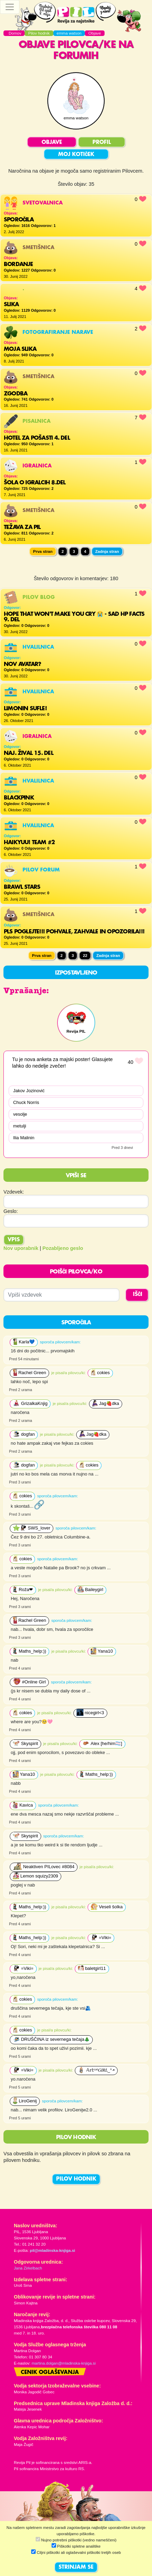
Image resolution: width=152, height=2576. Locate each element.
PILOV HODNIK (76, 2179)
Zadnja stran (107, 551)
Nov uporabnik (20, 1248)
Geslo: (10, 1211)
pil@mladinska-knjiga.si (52, 2250)
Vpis (14, 1240)
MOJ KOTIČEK (76, 154)
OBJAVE (52, 142)
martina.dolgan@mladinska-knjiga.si (64, 2363)
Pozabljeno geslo (63, 1248)
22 (85, 955)
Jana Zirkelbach (28, 2268)
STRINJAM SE (76, 2567)
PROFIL (101, 142)
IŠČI (137, 1294)
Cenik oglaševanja (50, 2372)
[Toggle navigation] (9, 7)
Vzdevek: (13, 1192)
